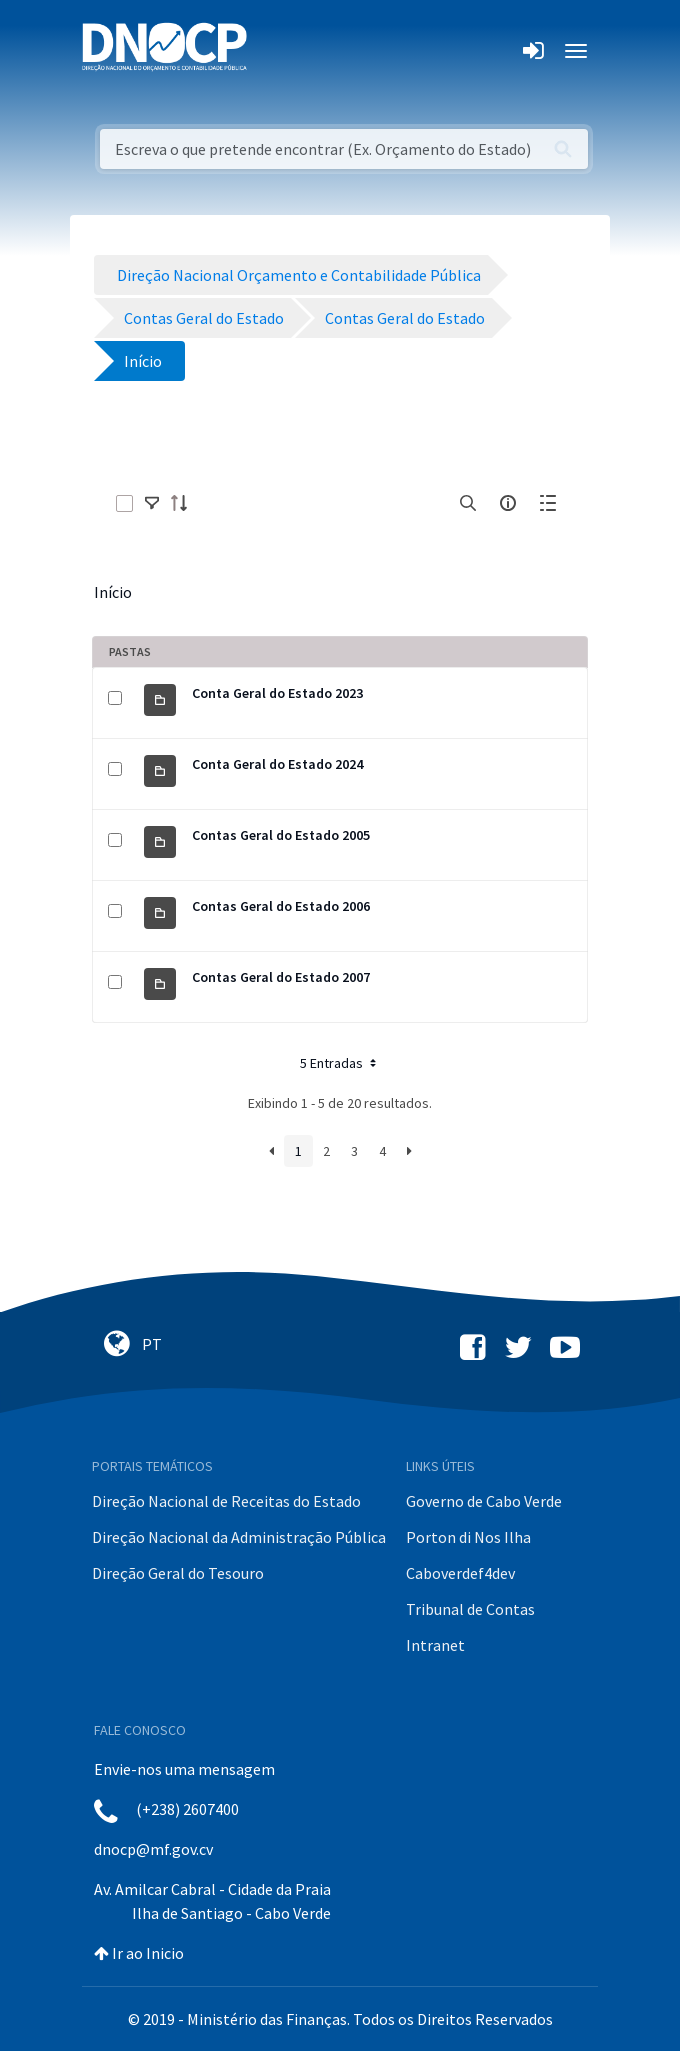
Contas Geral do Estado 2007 (281, 977)
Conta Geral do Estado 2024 (277, 764)
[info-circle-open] (508, 503)
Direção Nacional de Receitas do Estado (226, 1501)
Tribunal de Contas (470, 1609)
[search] (468, 503)
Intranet (435, 1645)
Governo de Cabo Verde (484, 1501)
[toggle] (152, 503)
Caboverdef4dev (460, 1573)
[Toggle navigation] (273, 51)
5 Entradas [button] (340, 1063)
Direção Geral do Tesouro (178, 1573)
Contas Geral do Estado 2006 (281, 906)
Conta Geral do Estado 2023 (277, 693)
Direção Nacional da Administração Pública (239, 1537)
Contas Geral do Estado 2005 (281, 835)
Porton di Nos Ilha (468, 1537)
